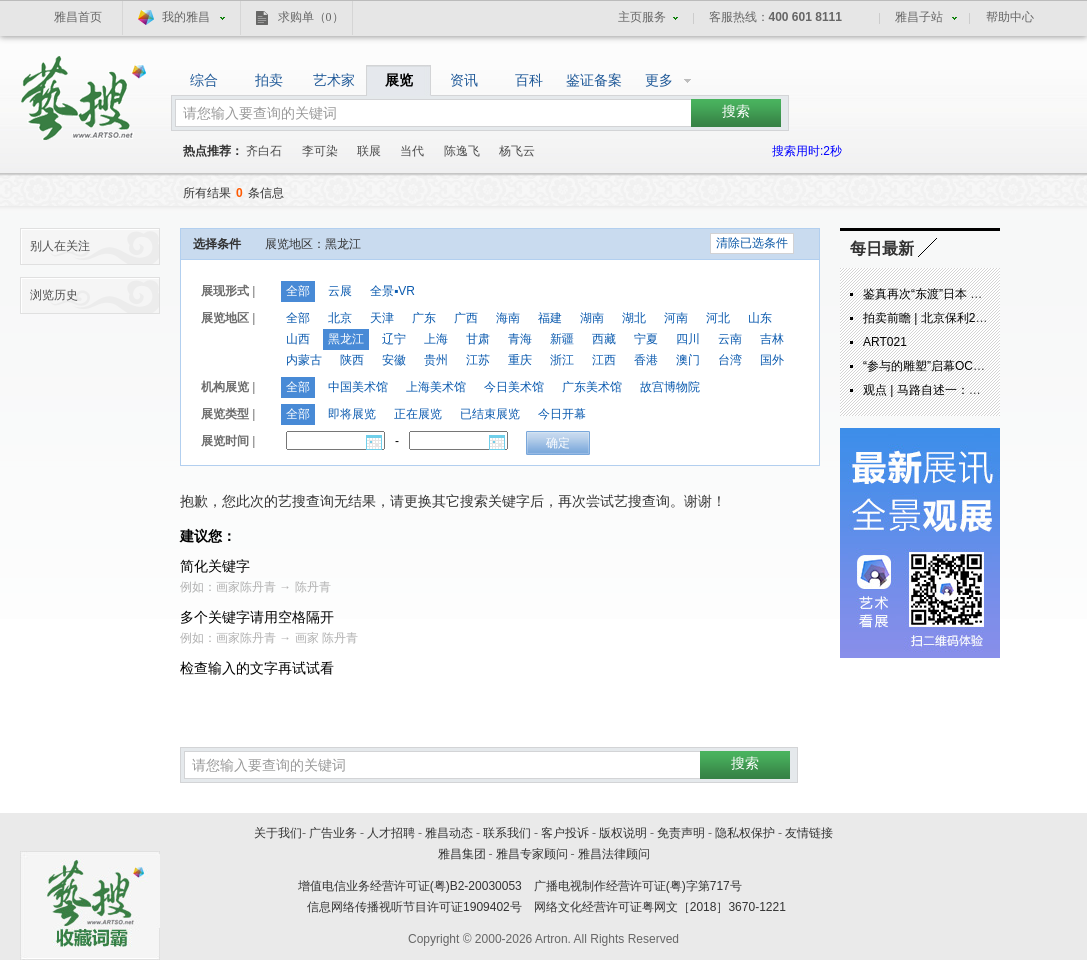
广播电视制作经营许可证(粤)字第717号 (638, 886)
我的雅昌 (186, 17)
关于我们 (278, 833)
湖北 (634, 318)
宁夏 (646, 339)
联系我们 (507, 833)
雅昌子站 (919, 17)
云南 (730, 339)
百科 (529, 80)
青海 (520, 339)
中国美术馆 (358, 387)
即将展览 (352, 414)
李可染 (320, 151)
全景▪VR (392, 291)
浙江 (562, 360)
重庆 (520, 360)
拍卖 (269, 80)
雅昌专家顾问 (532, 854)
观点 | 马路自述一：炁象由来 (940, 390)
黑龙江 (346, 339)
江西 (604, 360)
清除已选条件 (752, 243)
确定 (558, 443)
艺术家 (334, 80)
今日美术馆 (514, 387)
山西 (298, 339)
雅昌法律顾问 (614, 854)
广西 (466, 318)
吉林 (772, 339)
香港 (646, 360)
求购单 (311, 17)
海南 (508, 318)
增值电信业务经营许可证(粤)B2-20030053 (410, 886)
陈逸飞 (462, 151)
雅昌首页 (78, 17)
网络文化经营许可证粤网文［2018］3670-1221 (660, 907)
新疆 (562, 339)
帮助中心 (1010, 17)
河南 (676, 318)
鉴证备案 (594, 80)
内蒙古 (304, 360)
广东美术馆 (592, 387)
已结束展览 (490, 414)
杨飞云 (517, 151)
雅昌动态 (449, 833)
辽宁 (394, 339)
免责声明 (681, 833)
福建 (550, 318)
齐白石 (264, 151)
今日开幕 (562, 414)
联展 (369, 151)
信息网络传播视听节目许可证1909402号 (414, 907)
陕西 (352, 360)
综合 (204, 80)
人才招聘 (391, 833)
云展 (340, 291)
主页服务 (642, 17)
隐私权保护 (745, 833)
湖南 (592, 318)
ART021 (885, 342)
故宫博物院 (670, 387)
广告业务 (333, 833)
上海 (436, 339)
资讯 (464, 80)
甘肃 (478, 339)
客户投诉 (565, 833)
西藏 (604, 339)
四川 (688, 339)
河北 (718, 318)
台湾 (730, 360)
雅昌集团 (462, 854)
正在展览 (418, 414)
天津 (382, 318)
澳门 (688, 360)
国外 (772, 360)
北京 (340, 318)
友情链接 (809, 833)
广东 (424, 318)
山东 (760, 318)
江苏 (478, 360)
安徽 (394, 360)
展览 (399, 80)
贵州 (436, 360)
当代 (412, 151)
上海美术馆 (436, 387)
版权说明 (623, 833)
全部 (298, 291)
